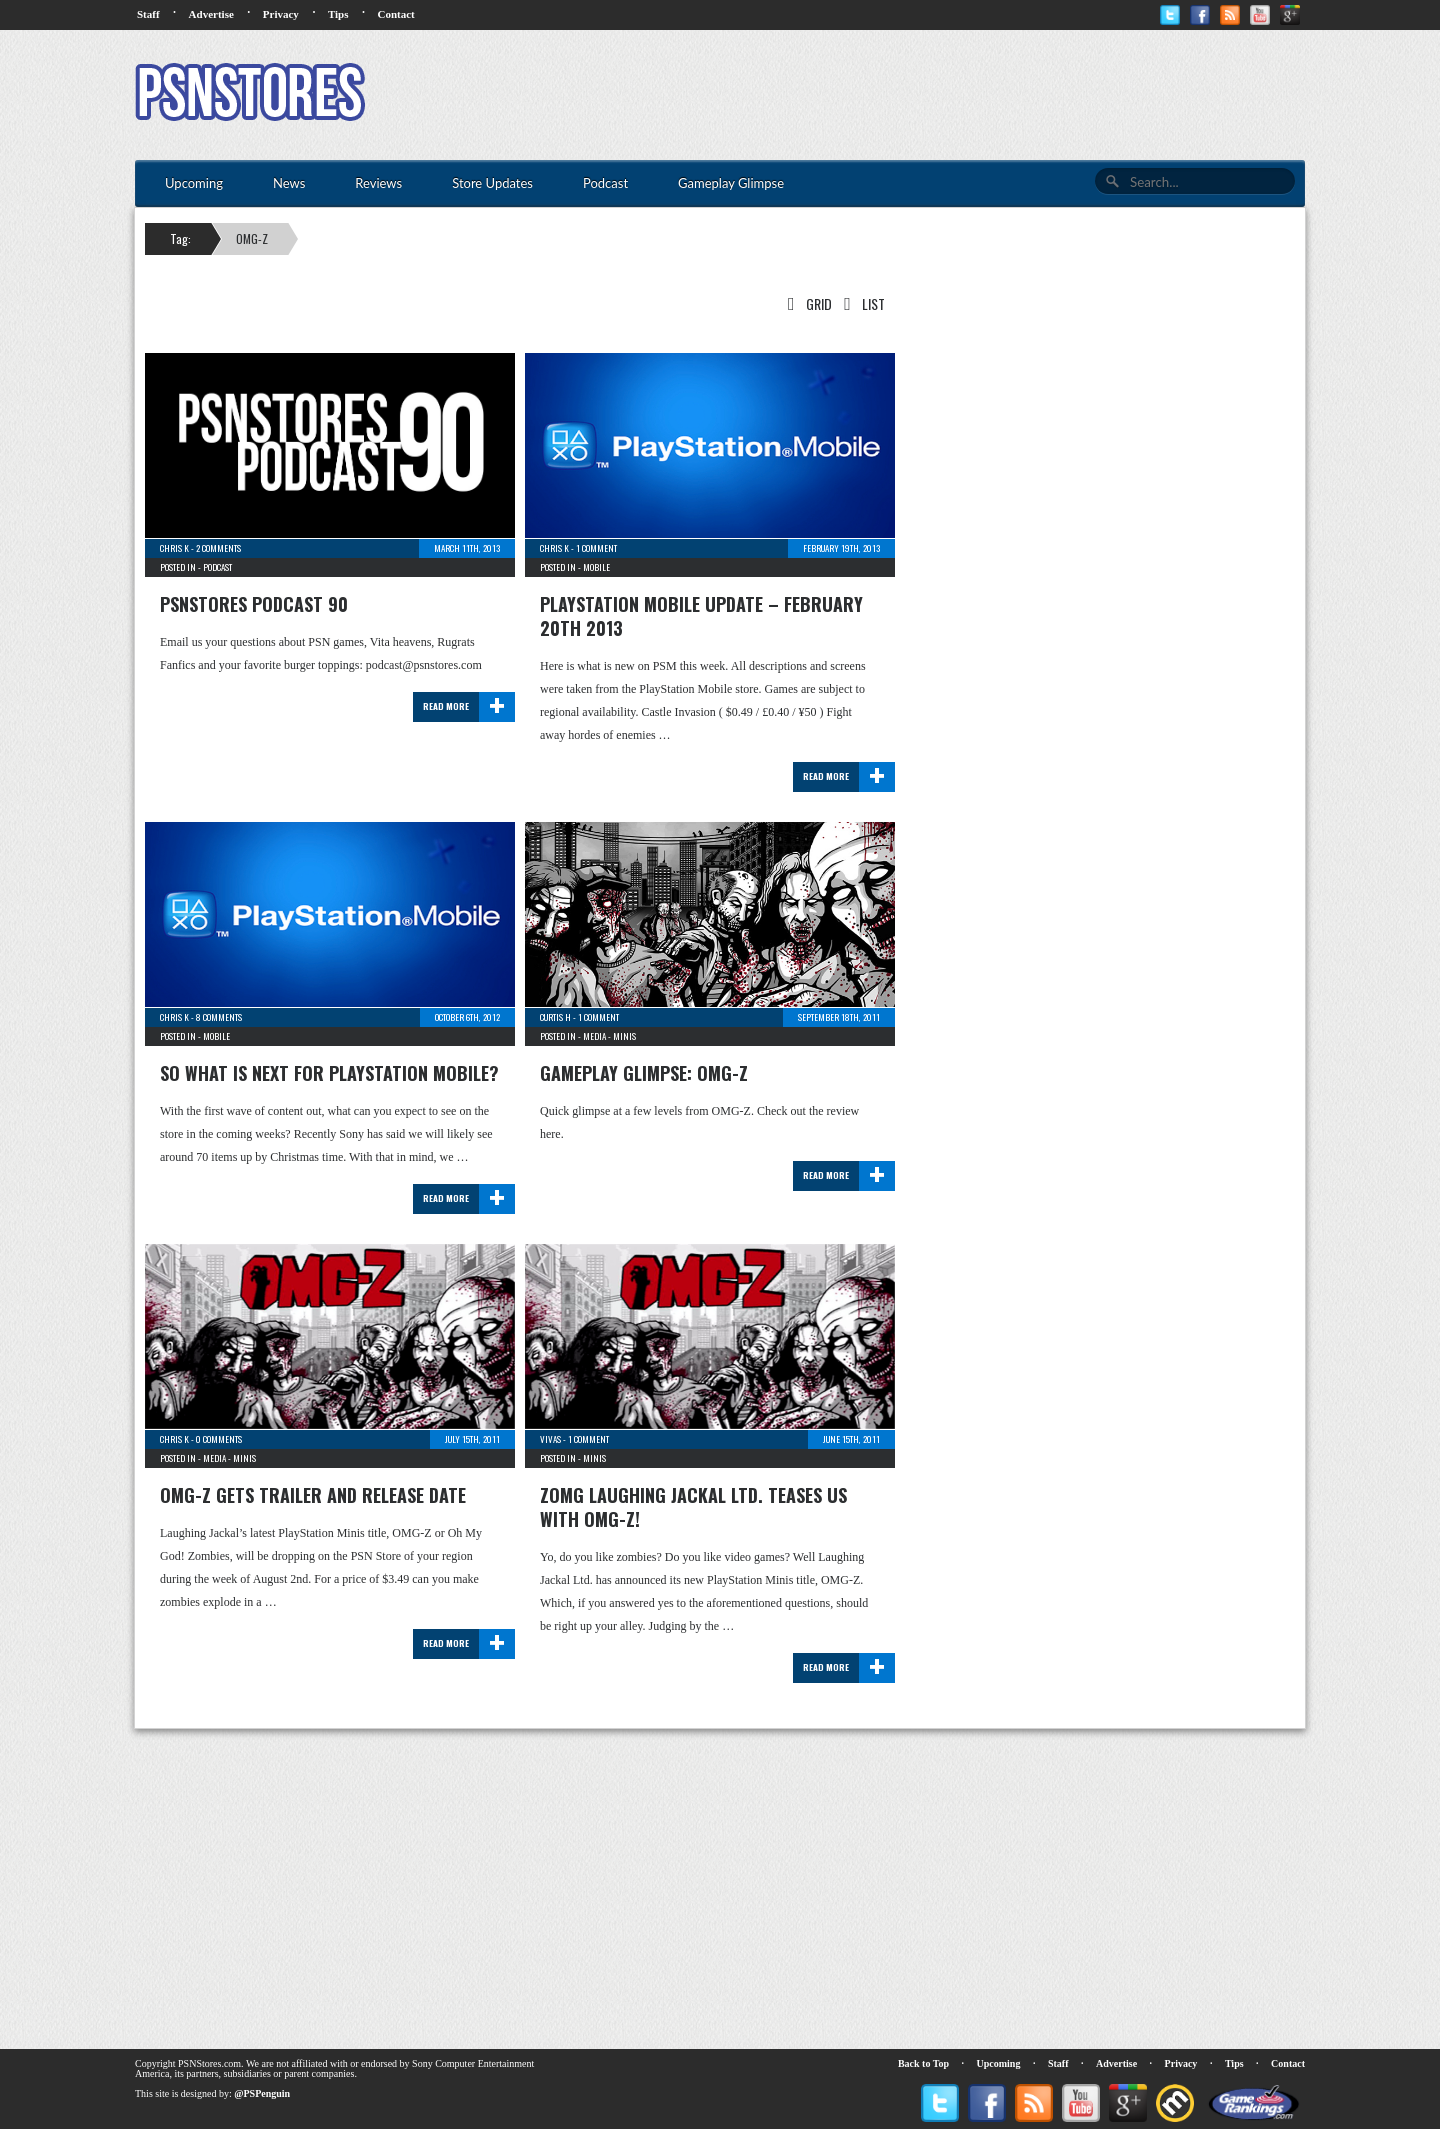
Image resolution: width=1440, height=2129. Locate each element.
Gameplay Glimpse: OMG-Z (644, 1073)
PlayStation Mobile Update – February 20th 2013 (701, 616)
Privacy (281, 14)
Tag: (180, 238)
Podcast (217, 567)
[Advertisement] (941, 95)
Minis (624, 1036)
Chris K (174, 548)
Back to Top (923, 2063)
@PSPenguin (262, 2093)
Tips (338, 14)
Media (594, 1036)
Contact (395, 14)
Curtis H (555, 1017)
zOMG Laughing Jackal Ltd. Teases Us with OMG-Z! (693, 1507)
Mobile (596, 567)
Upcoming (999, 2063)
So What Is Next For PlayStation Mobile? (329, 1073)
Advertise (211, 14)
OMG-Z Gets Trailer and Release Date (313, 1495)
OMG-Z (252, 238)
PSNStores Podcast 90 (254, 604)
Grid (806, 303)
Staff (148, 14)
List (860, 303)
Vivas (550, 1439)
